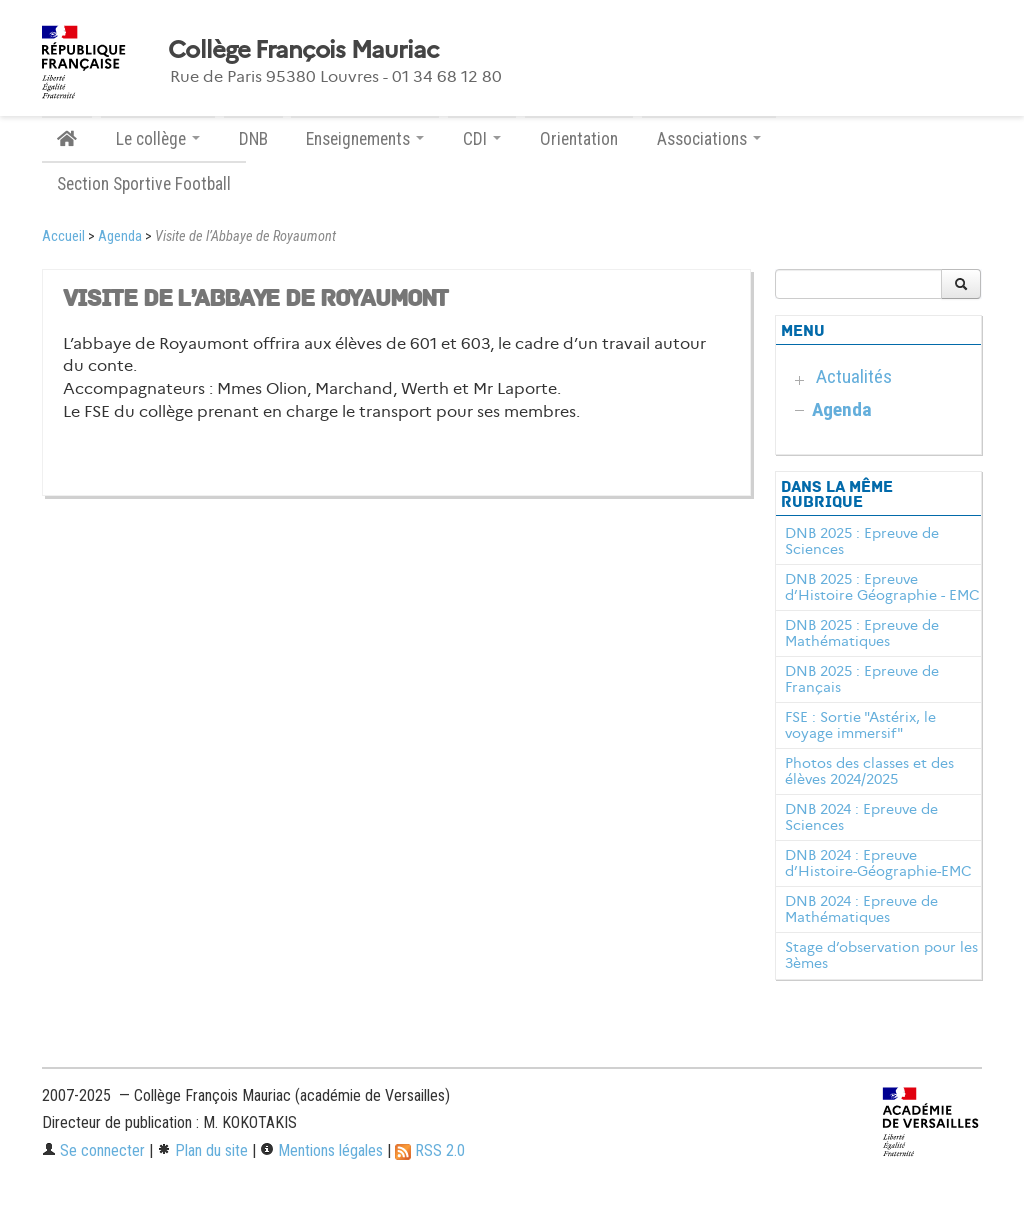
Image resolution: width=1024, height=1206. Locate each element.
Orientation (579, 139)
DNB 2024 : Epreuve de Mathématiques (861, 909)
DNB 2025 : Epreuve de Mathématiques (862, 633)
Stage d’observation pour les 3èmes (881, 955)
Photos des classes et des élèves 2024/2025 (869, 771)
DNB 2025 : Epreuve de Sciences (862, 541)
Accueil (63, 236)
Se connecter (93, 1150)
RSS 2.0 (430, 1150)
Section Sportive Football (144, 184)
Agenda (120, 236)
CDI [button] (482, 139)
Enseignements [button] (365, 139)
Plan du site (202, 1150)
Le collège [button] (158, 139)
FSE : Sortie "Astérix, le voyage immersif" (860, 725)
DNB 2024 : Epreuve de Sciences (861, 817)
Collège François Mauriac (303, 50)
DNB (253, 139)
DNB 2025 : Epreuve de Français (862, 679)
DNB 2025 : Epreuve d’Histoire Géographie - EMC (882, 587)
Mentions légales (321, 1150)
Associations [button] (709, 139)
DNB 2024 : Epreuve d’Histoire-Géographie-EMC (878, 863)
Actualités (854, 376)
